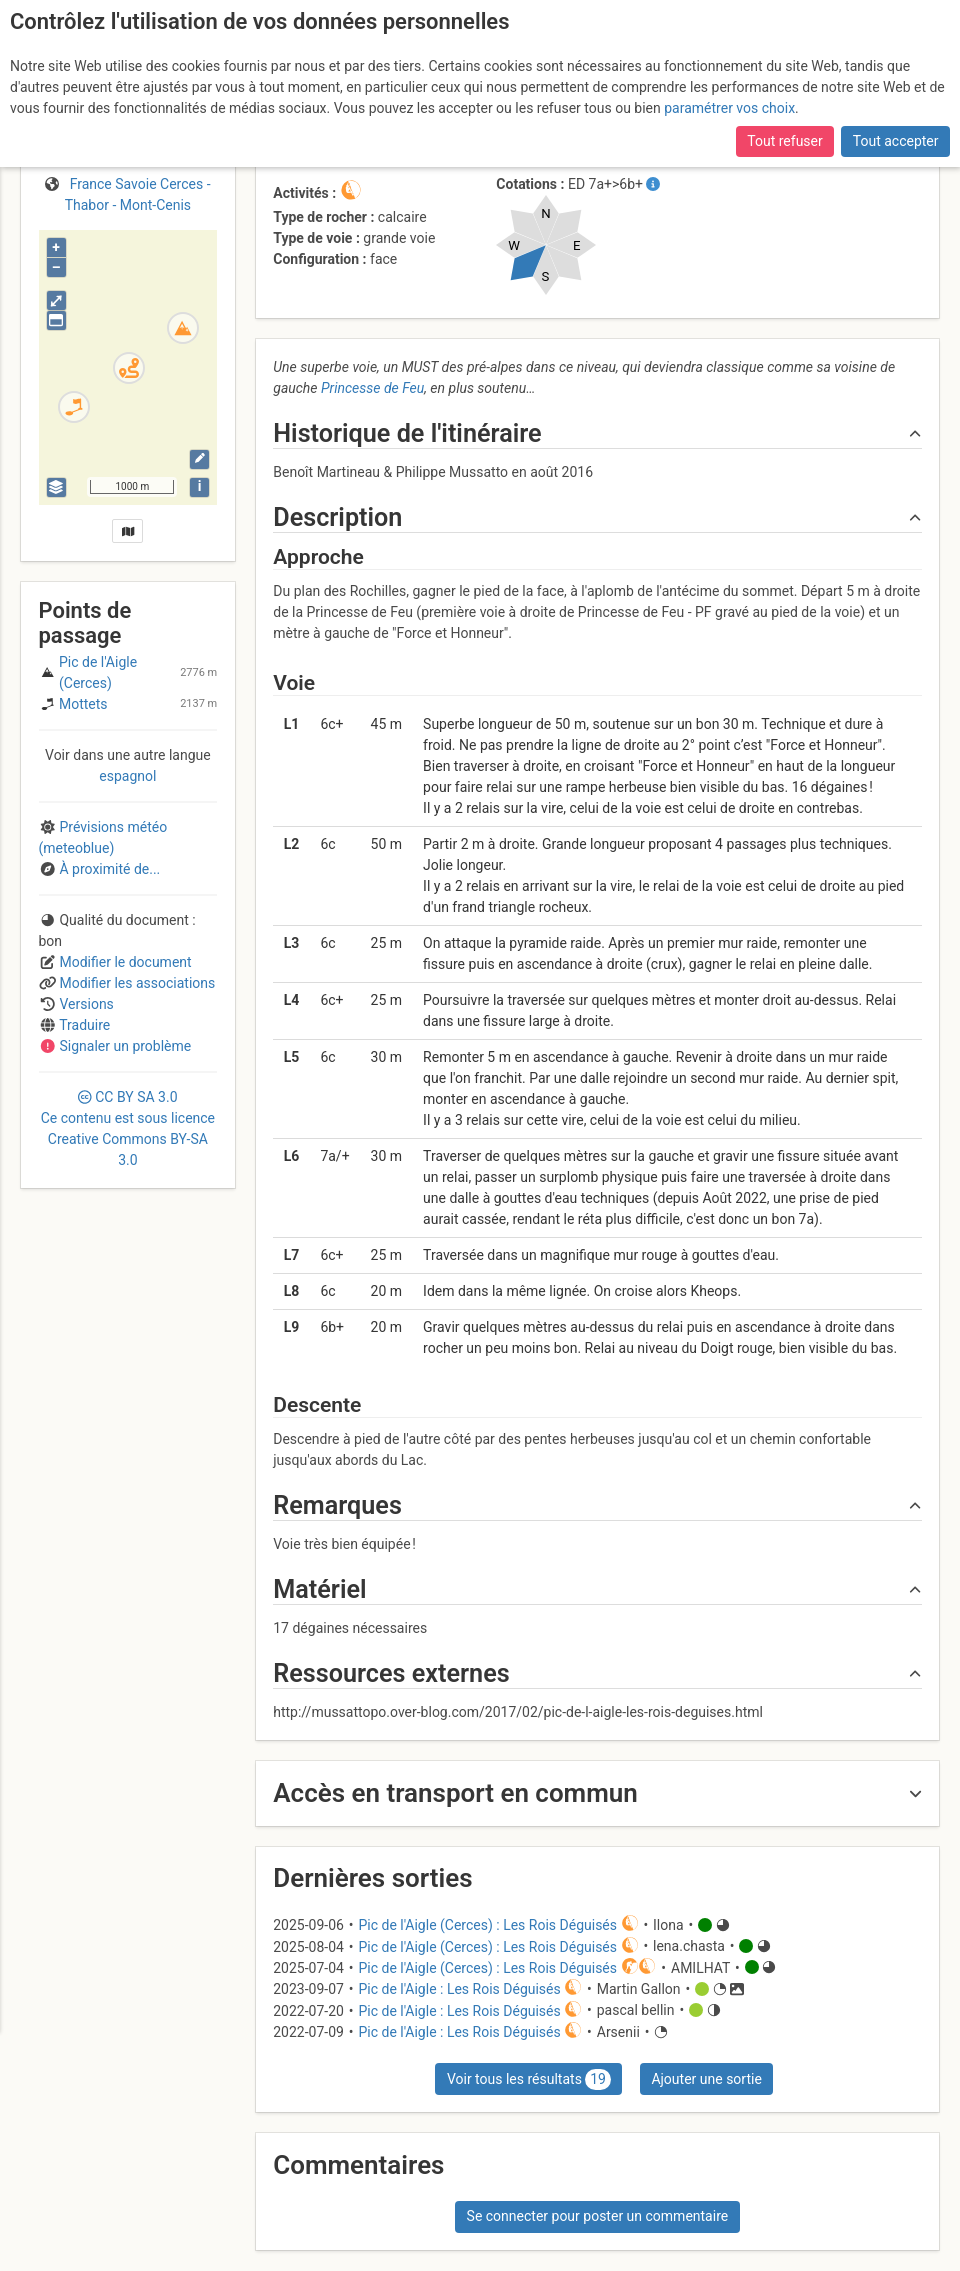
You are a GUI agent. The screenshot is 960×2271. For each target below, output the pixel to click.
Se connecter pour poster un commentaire (598, 2216)
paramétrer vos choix (729, 108)
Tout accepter (896, 141)
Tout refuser (784, 141)
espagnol (127, 776)
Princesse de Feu (372, 388)
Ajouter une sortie (706, 2079)
